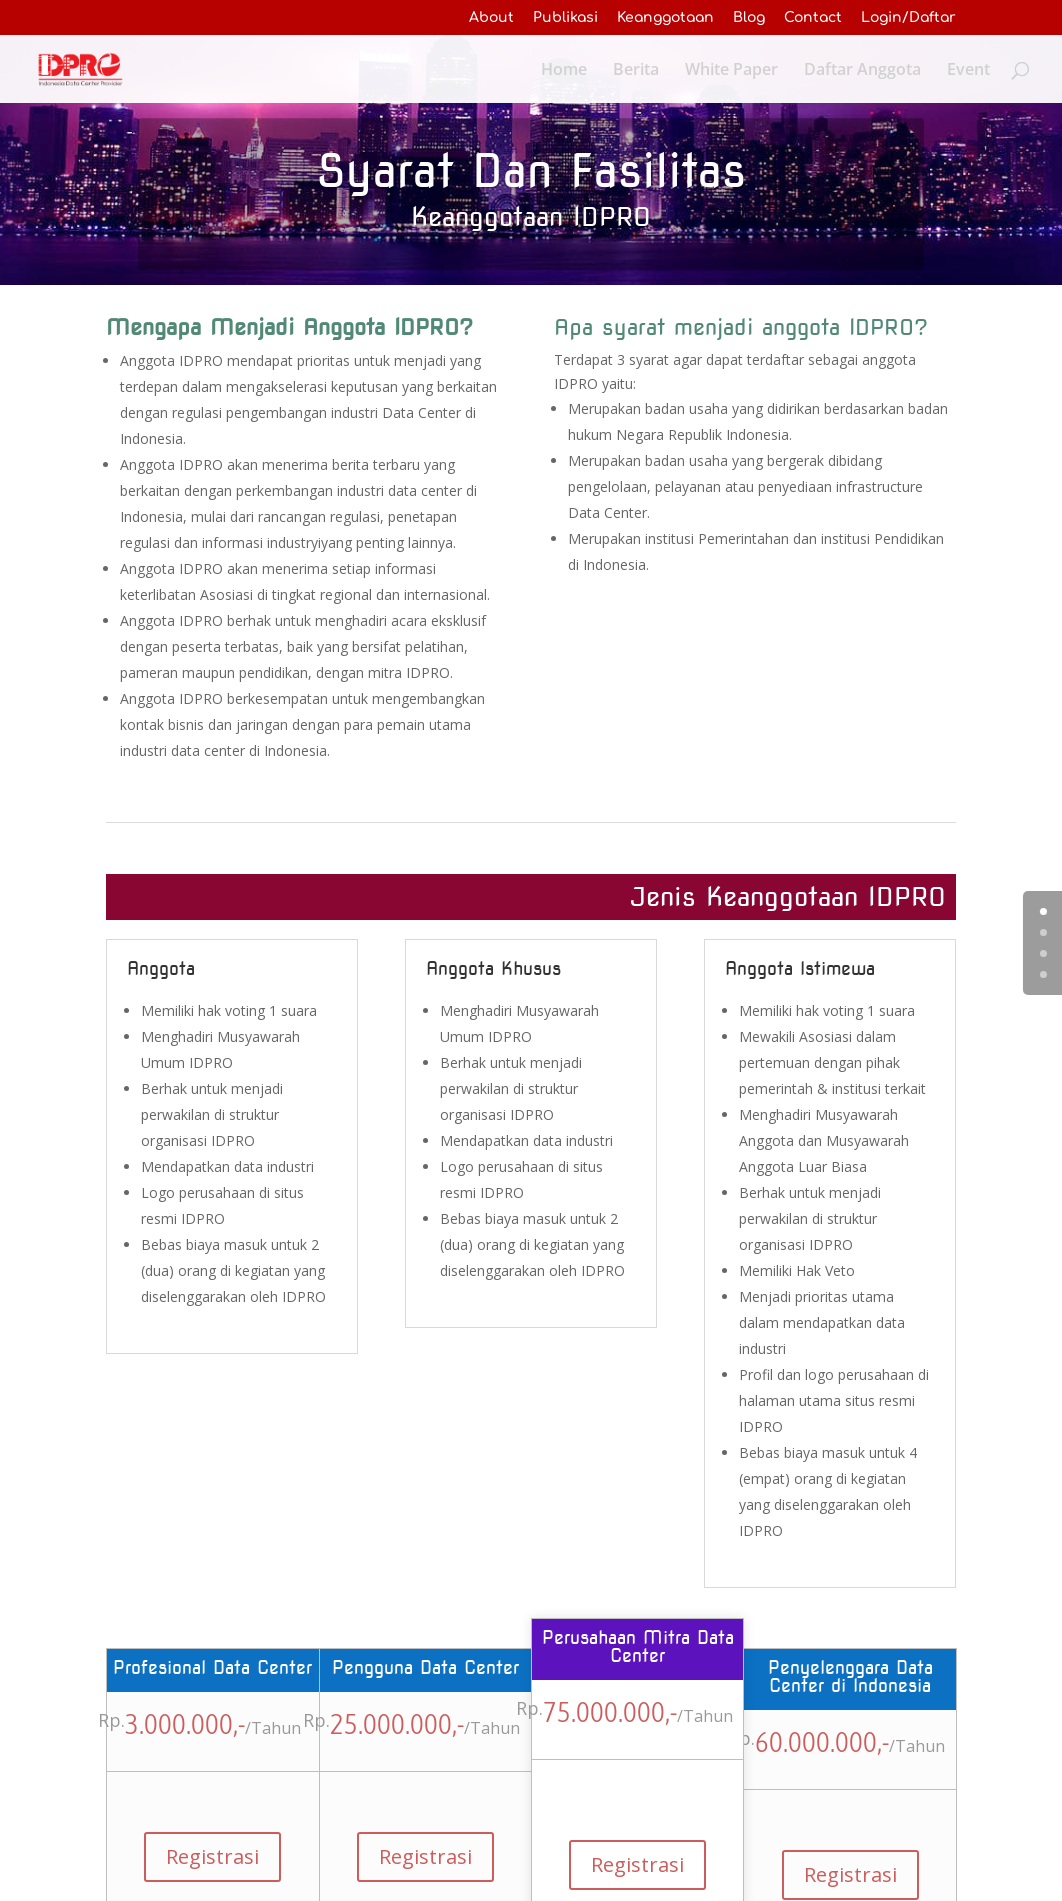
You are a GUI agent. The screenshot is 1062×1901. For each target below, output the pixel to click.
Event (968, 70)
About (491, 17)
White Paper (731, 70)
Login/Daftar (908, 17)
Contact (813, 17)
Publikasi (565, 17)
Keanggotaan (665, 17)
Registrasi (212, 1856)
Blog (749, 17)
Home (564, 70)
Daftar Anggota (862, 70)
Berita (636, 70)
